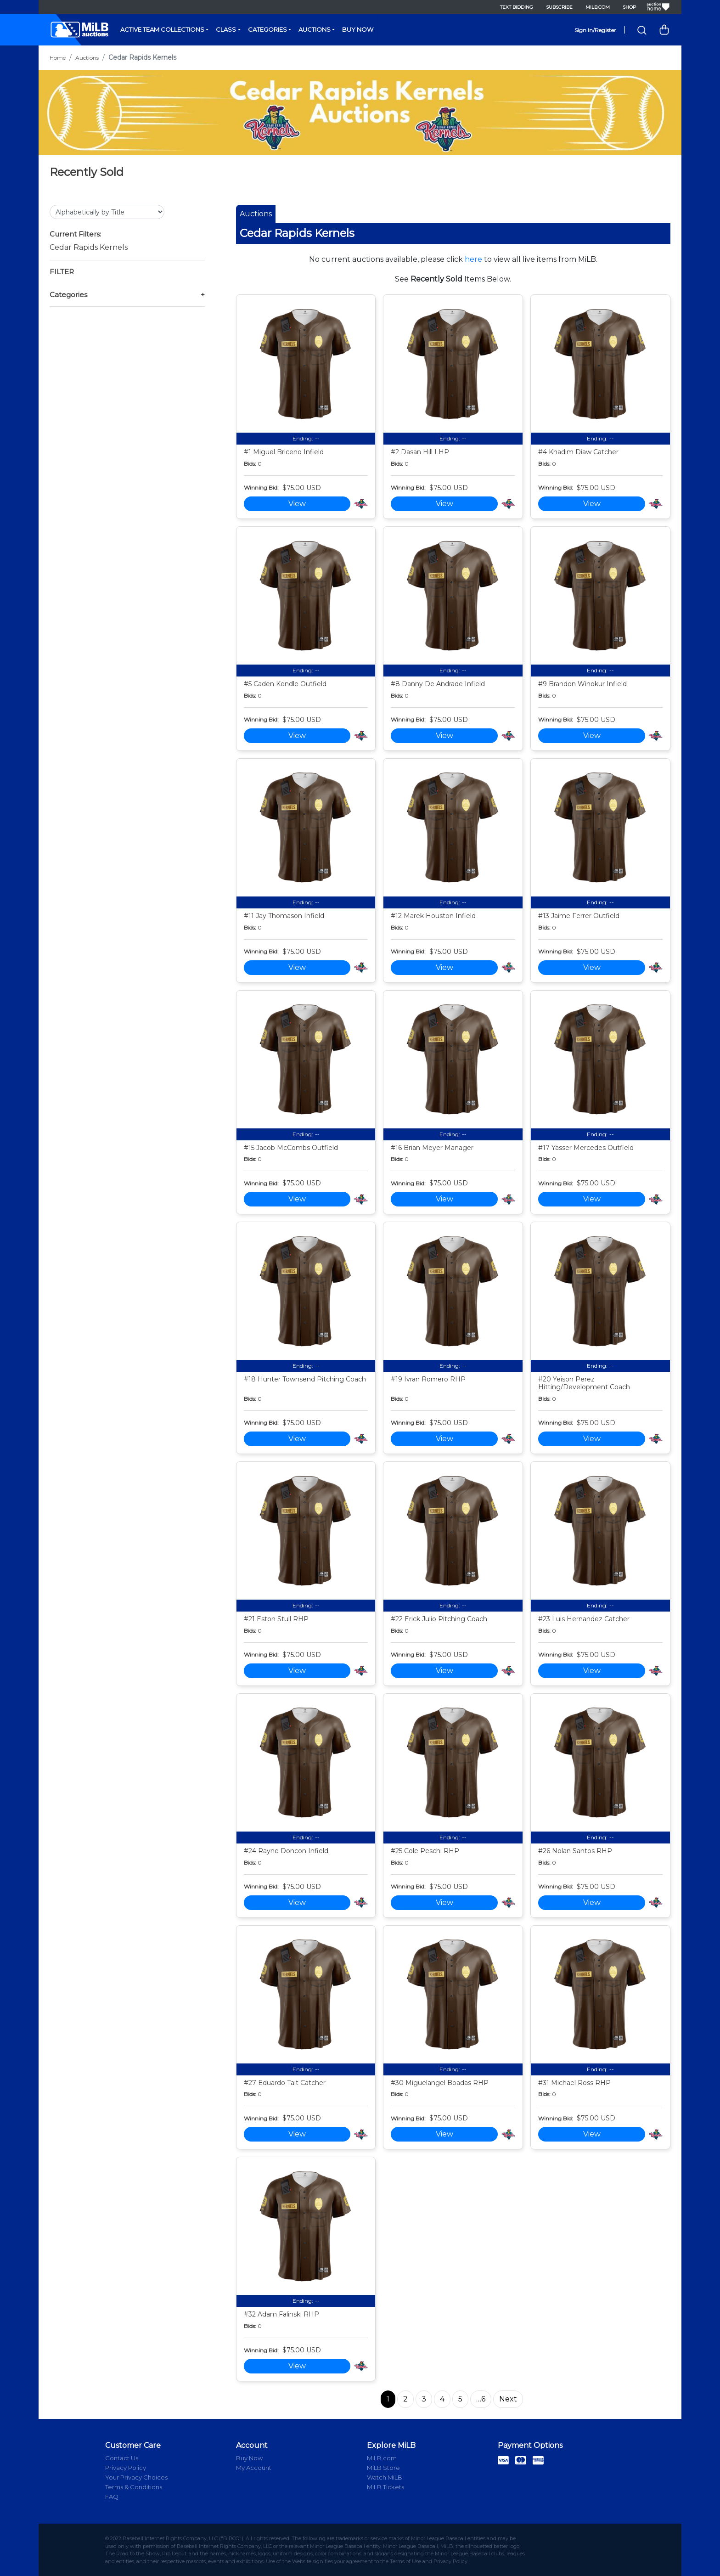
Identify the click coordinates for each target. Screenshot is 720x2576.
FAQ (111, 2496)
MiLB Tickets (385, 2487)
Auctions (314, 29)
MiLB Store (383, 2467)
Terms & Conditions (133, 2487)
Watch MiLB (384, 2477)
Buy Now (357, 29)
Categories (267, 29)
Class (226, 29)
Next (508, 2399)
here (473, 259)
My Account (253, 2467)
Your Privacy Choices (136, 2477)
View (297, 503)
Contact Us (121, 2458)
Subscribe (559, 7)
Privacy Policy (125, 2467)
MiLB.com (597, 7)
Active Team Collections (162, 29)
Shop (629, 7)
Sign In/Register (595, 30)
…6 (480, 2399)
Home (58, 57)
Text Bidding (516, 7)
